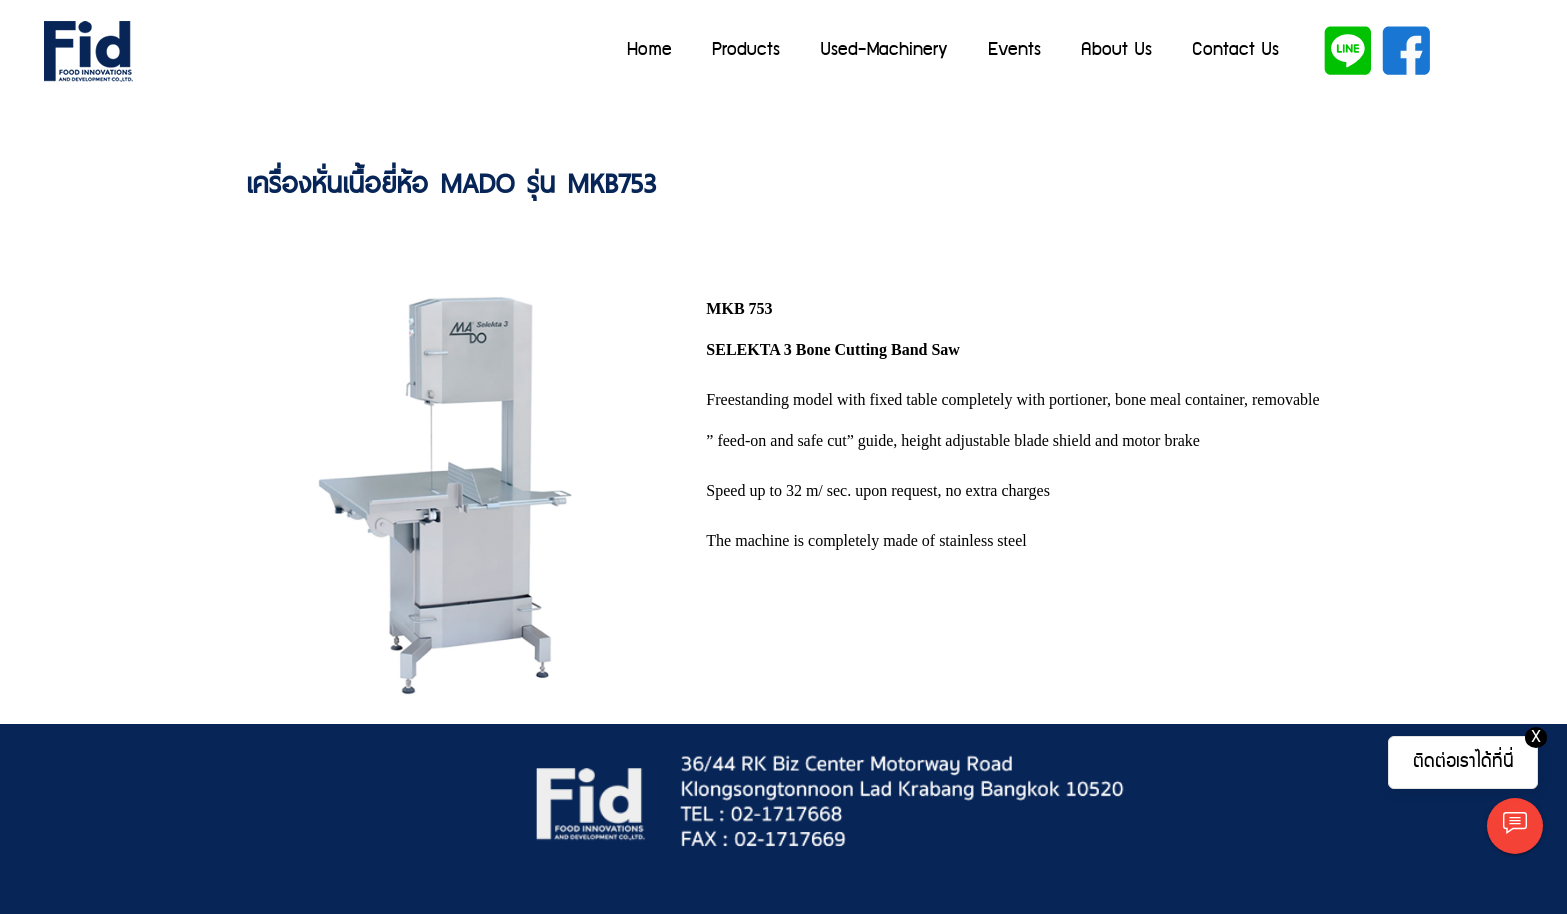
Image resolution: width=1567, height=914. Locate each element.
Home (649, 49)
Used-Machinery (884, 49)
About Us (1116, 49)
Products (746, 49)
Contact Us (1235, 49)
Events (1014, 49)
